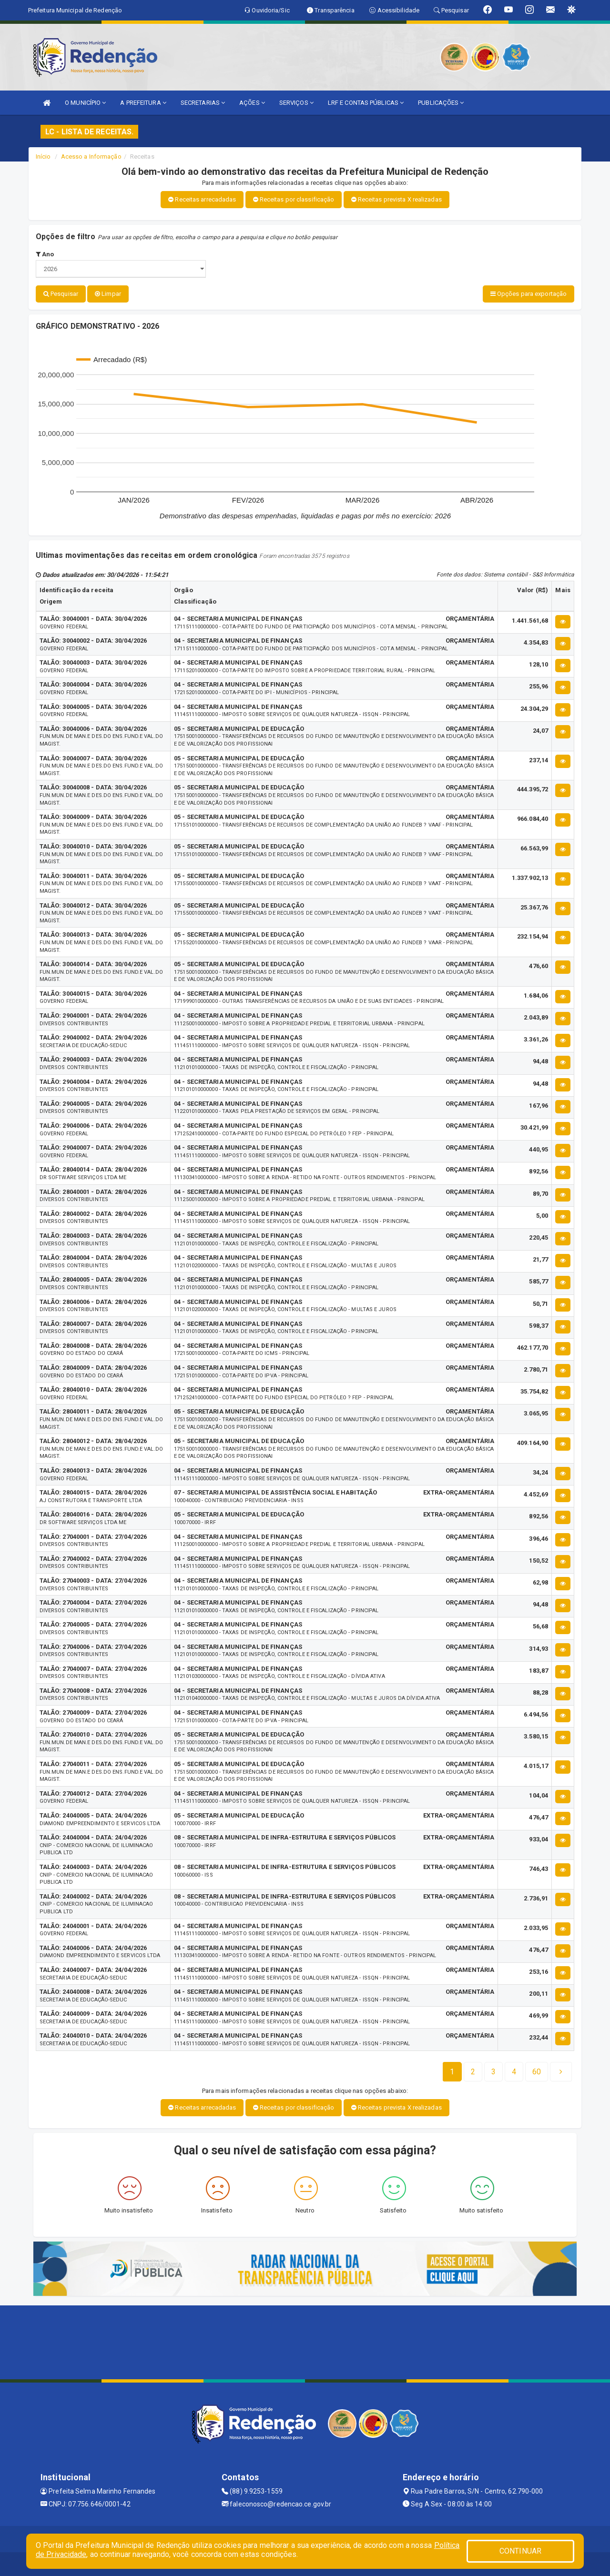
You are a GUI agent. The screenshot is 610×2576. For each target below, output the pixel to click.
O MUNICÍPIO (85, 102)
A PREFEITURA (143, 102)
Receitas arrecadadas (202, 199)
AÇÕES (252, 102)
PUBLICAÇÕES (441, 102)
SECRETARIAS (203, 102)
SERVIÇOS (296, 102)
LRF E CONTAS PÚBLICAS (366, 102)
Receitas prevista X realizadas (396, 199)
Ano (45, 254)
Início (43, 156)
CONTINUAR (520, 2551)
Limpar (108, 293)
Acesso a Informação (91, 156)
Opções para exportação (528, 293)
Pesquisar (60, 293)
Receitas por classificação (294, 199)
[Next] (536, 2072)
